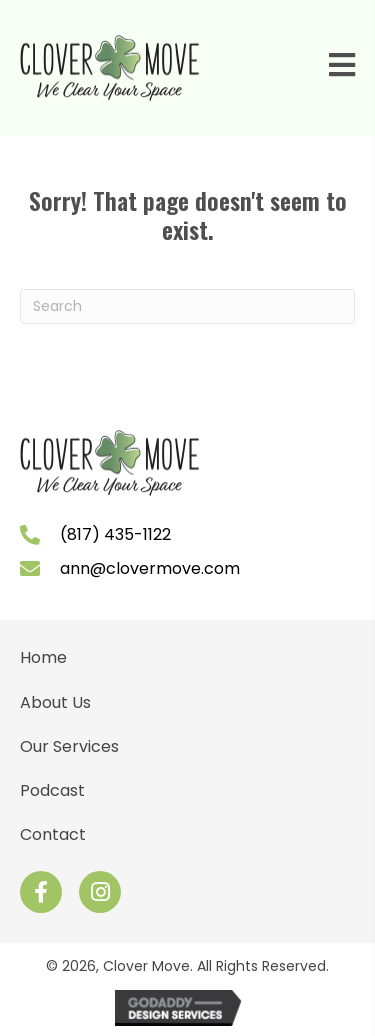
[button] (41, 892)
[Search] (187, 306)
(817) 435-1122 (115, 534)
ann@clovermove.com (150, 568)
